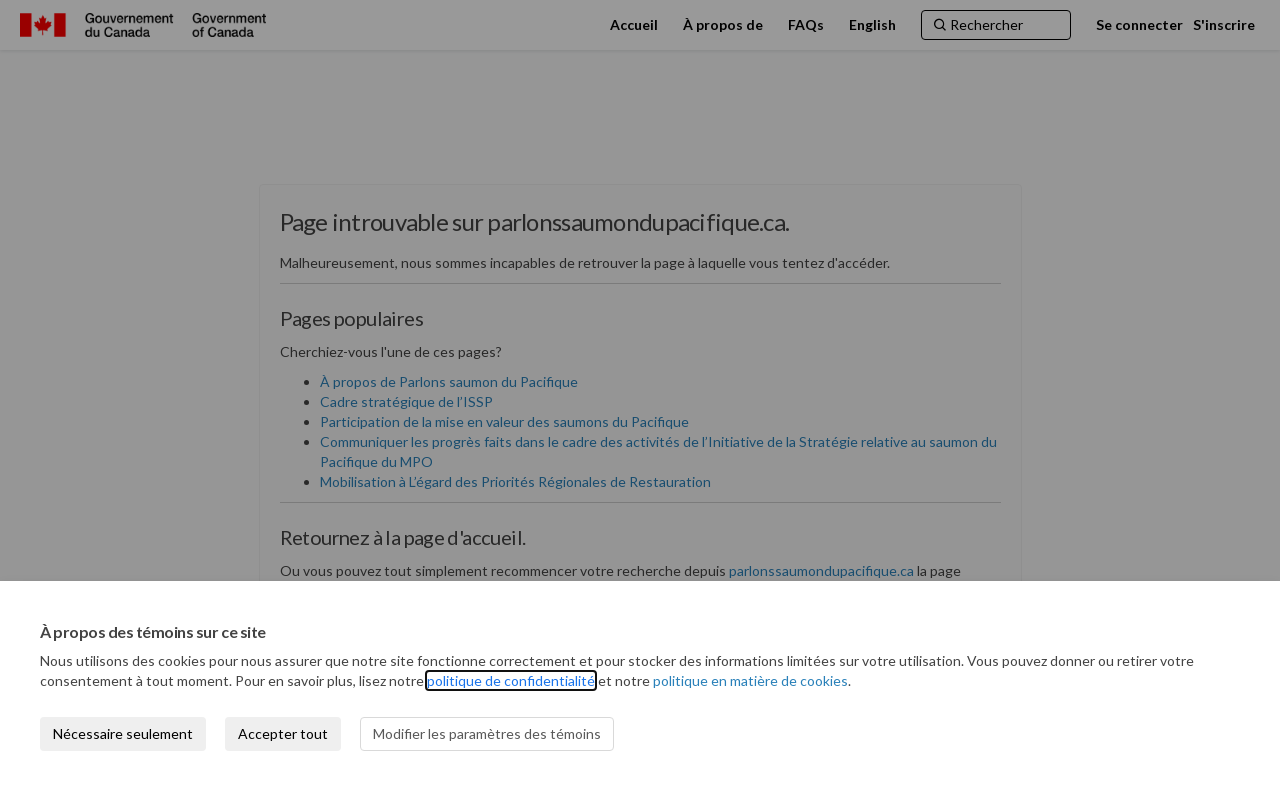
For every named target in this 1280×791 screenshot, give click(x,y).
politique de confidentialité (511, 680)
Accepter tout (283, 733)
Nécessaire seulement (123, 733)
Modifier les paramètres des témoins (487, 733)
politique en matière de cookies (750, 680)
